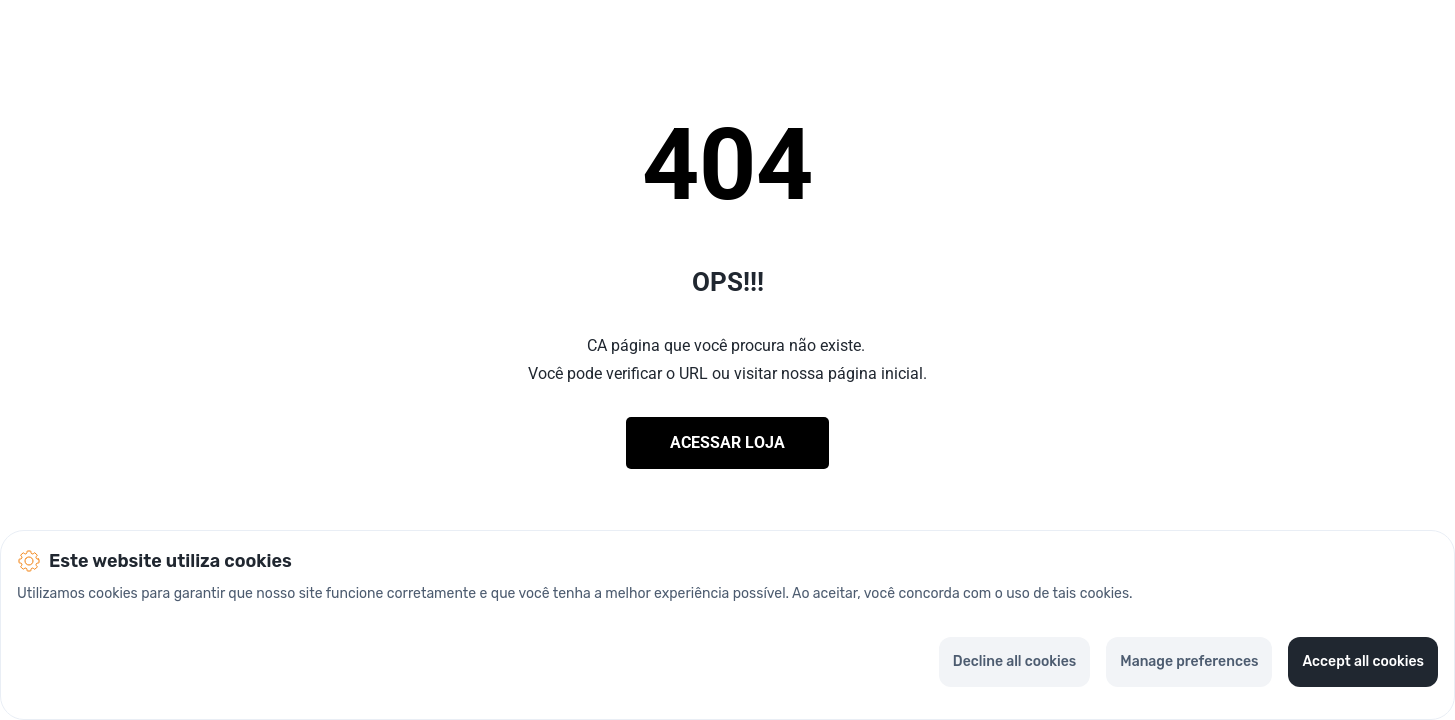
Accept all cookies (1363, 661)
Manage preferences (1189, 661)
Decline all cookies (1014, 661)
